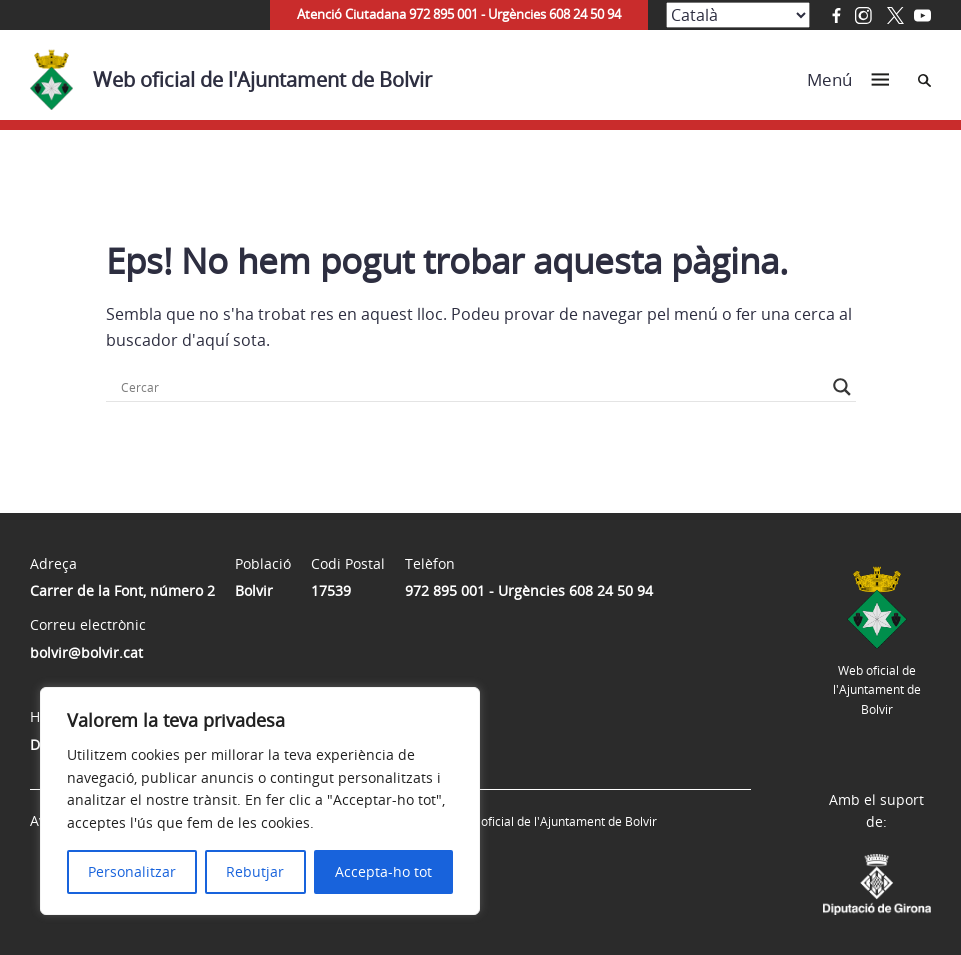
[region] (260, 801)
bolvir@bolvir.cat (86, 652)
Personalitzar (132, 871)
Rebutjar (255, 871)
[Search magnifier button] (842, 387)
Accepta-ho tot (383, 871)
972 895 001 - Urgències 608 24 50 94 (529, 590)
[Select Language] (738, 15)
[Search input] (472, 387)
